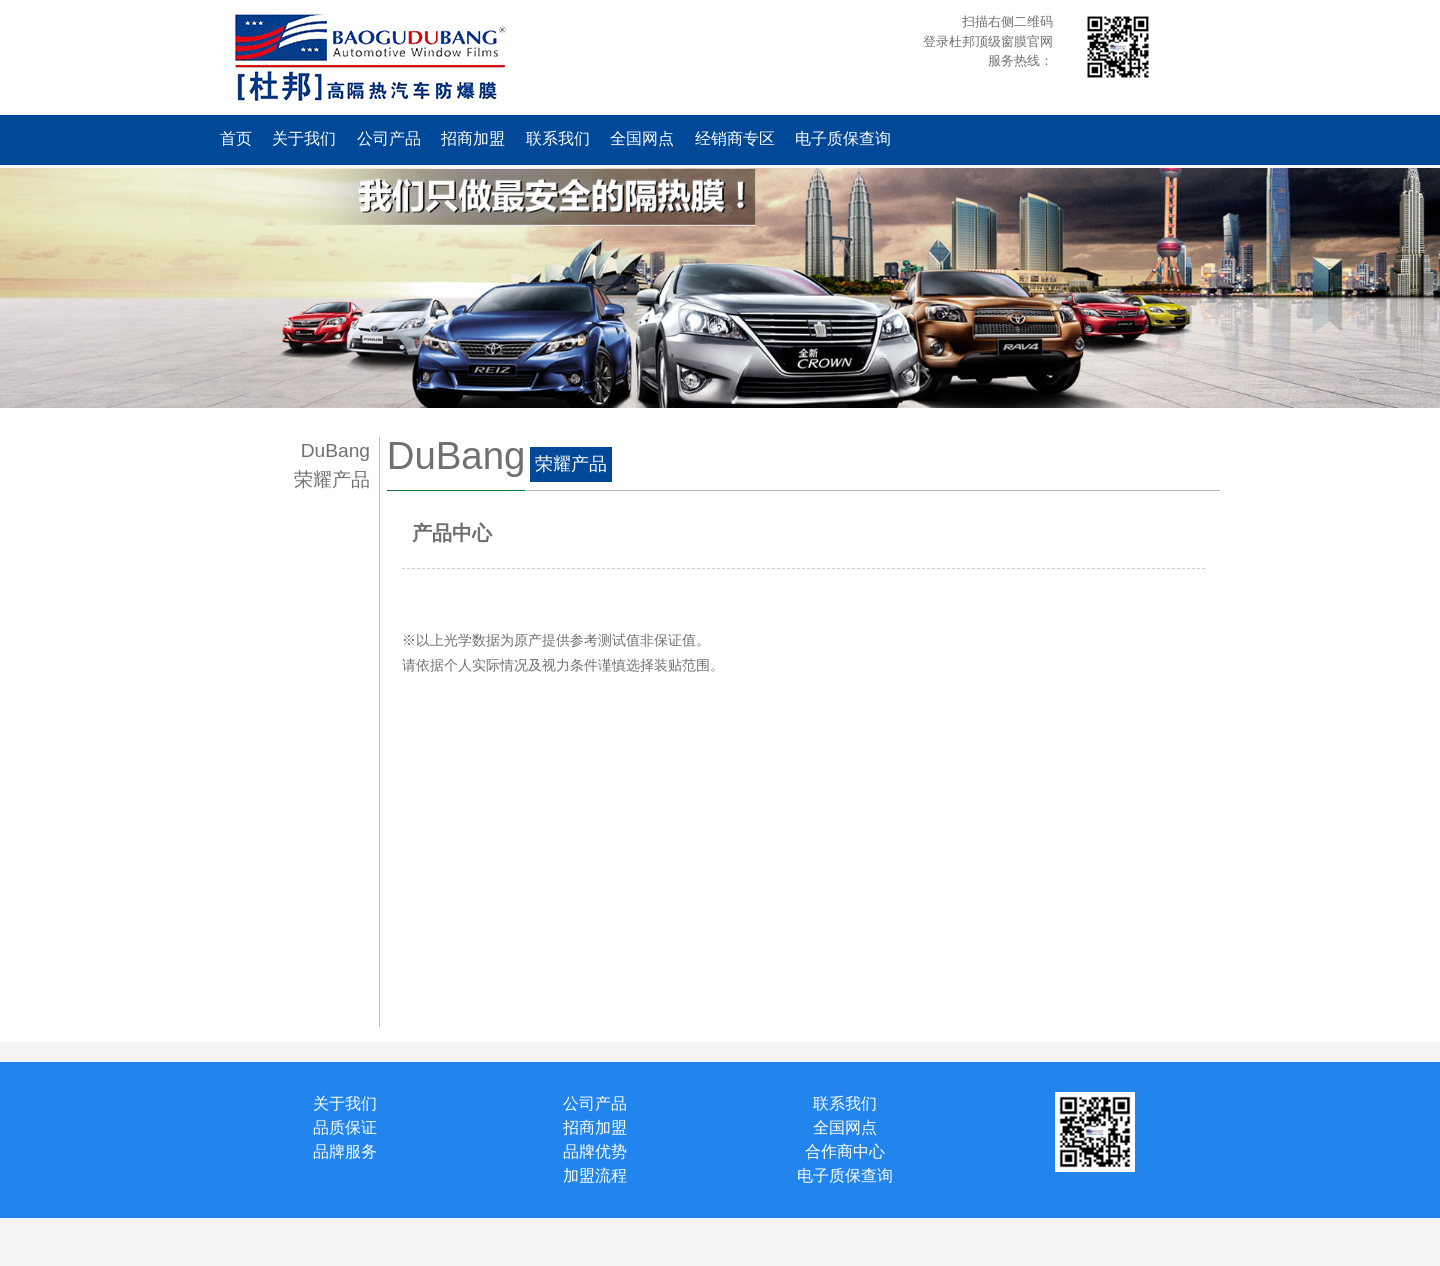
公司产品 (389, 138)
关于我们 (304, 138)
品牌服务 (345, 1151)
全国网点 (642, 138)
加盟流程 (595, 1175)
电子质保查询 (843, 138)
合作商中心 (845, 1151)
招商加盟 (473, 138)
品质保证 (345, 1127)
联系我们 (558, 138)
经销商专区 (735, 138)
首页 (236, 138)
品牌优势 (595, 1151)
